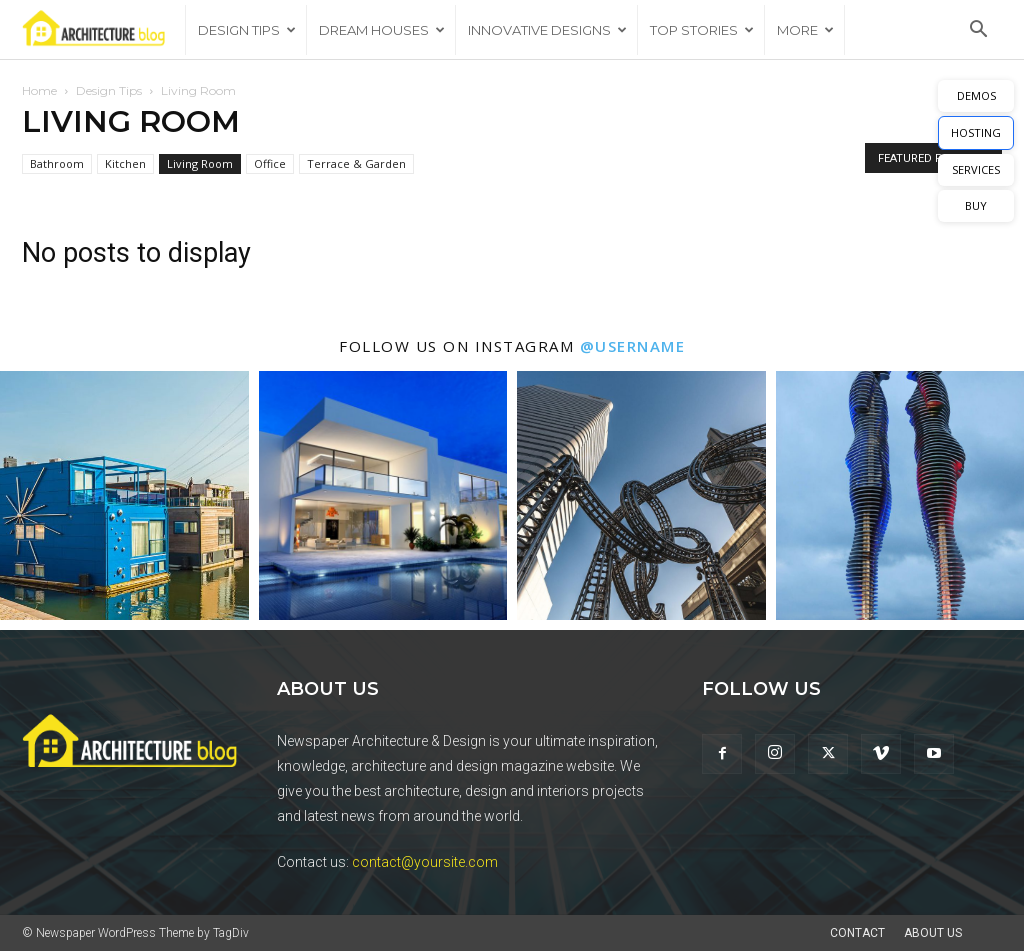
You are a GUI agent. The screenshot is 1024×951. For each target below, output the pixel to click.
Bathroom (57, 163)
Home (39, 90)
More (805, 30)
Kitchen (125, 163)
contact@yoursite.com (425, 862)
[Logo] (103, 30)
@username (633, 346)
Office (270, 163)
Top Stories (702, 30)
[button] (978, 31)
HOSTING (976, 132)
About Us (933, 933)
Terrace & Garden (356, 163)
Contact (857, 933)
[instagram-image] (124, 495)
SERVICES (976, 169)
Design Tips (247, 30)
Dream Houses (382, 30)
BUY (976, 205)
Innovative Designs (547, 30)
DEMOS (976, 95)
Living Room (200, 163)
